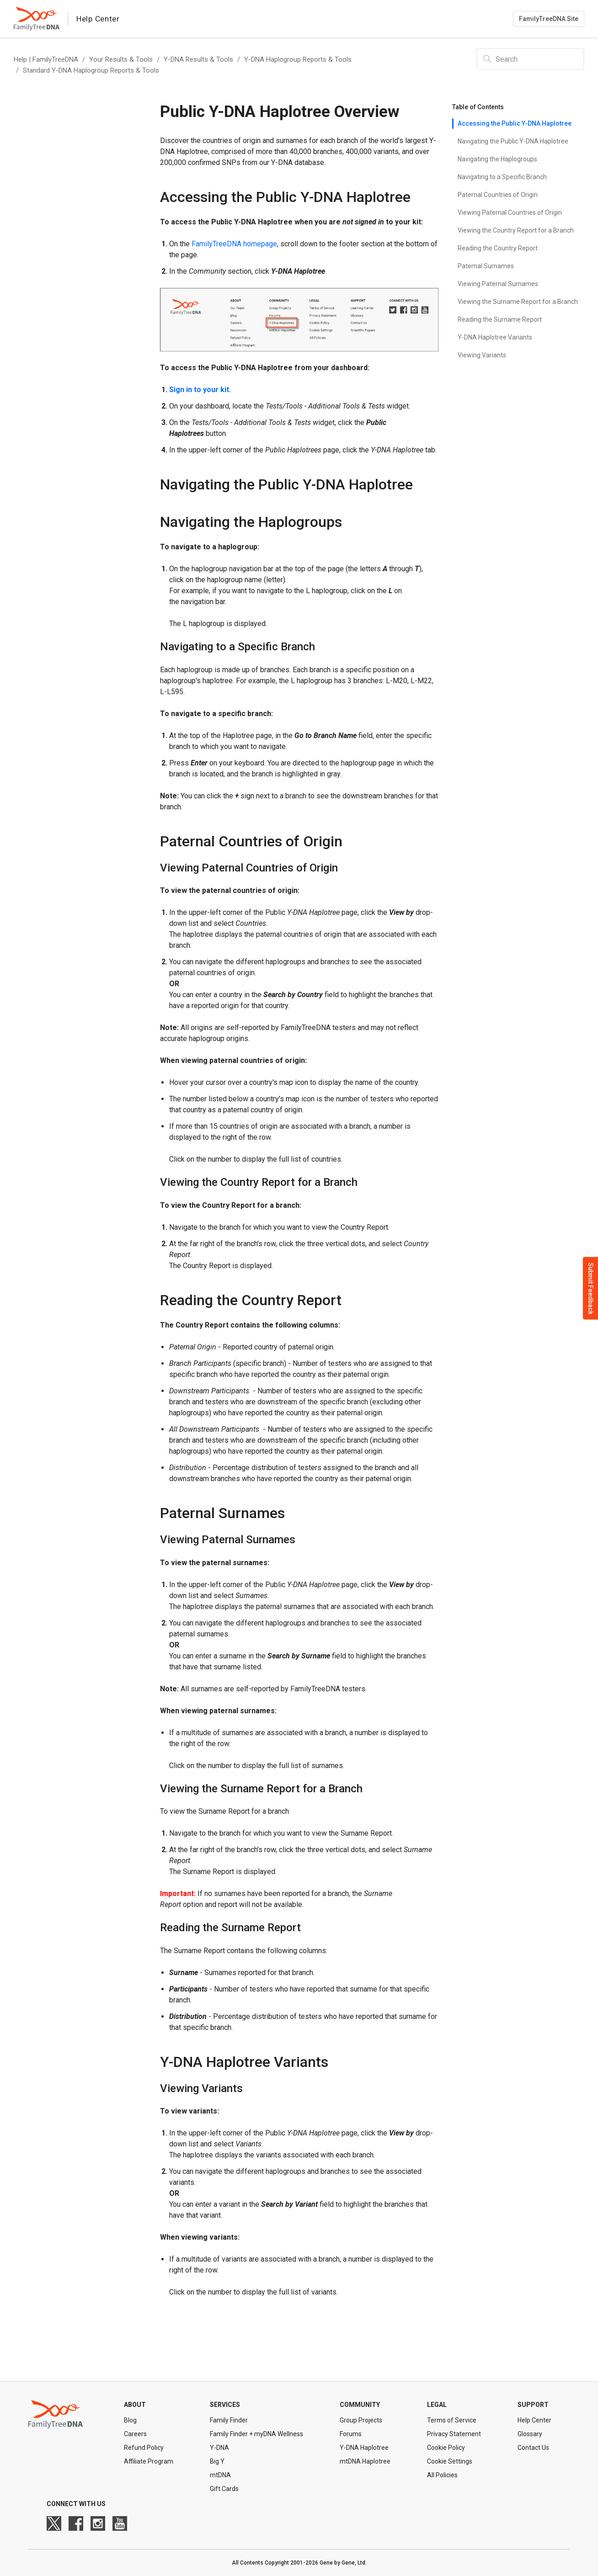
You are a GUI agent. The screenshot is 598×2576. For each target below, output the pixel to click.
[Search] (530, 59)
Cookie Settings (449, 2461)
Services (225, 2404)
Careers (135, 2434)
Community (360, 2404)
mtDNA (220, 2475)
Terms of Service (451, 2420)
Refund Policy (144, 2447)
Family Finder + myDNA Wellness (256, 2434)
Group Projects (361, 2420)
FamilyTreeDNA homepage (233, 243)
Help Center (534, 2420)
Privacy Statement (454, 2434)
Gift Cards (224, 2488)
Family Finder (229, 2420)
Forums (351, 2434)
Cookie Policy (446, 2447)
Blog (130, 2420)
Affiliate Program (148, 2461)
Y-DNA (219, 2447)
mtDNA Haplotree (365, 2461)
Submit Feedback (590, 1288)
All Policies (442, 2475)
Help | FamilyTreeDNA (46, 59)
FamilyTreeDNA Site (548, 18)
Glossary (530, 2434)
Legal (437, 2404)
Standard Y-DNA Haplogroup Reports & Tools (91, 70)
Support (533, 2404)
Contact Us (533, 2447)
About (135, 2404)
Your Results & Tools (121, 59)
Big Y (217, 2461)
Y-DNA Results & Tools (198, 59)
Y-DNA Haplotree (364, 2447)
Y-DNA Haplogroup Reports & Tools (298, 59)
